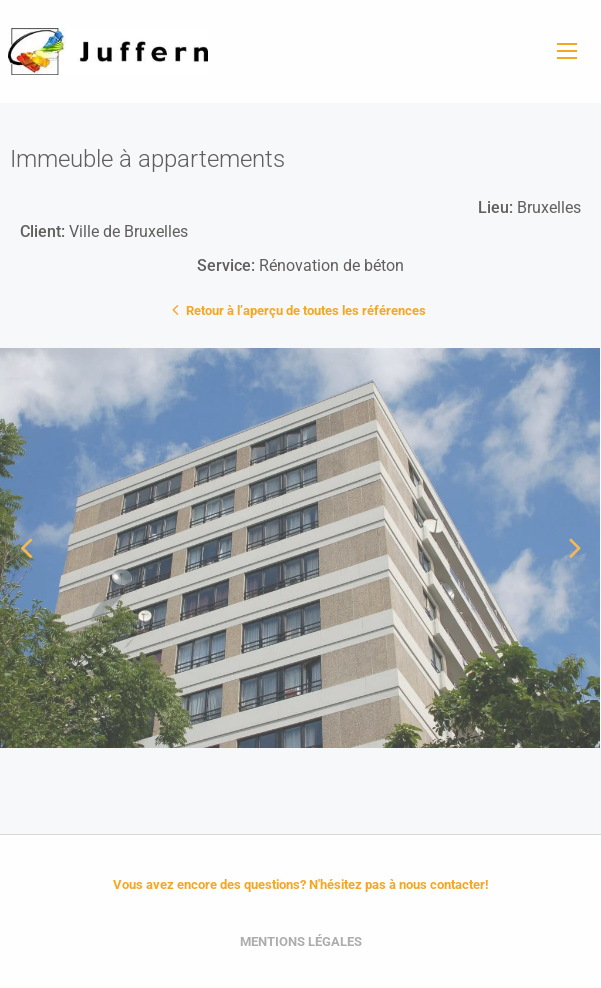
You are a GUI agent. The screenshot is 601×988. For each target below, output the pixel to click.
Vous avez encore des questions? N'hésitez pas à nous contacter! (301, 884)
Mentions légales (301, 941)
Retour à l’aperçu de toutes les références (301, 309)
